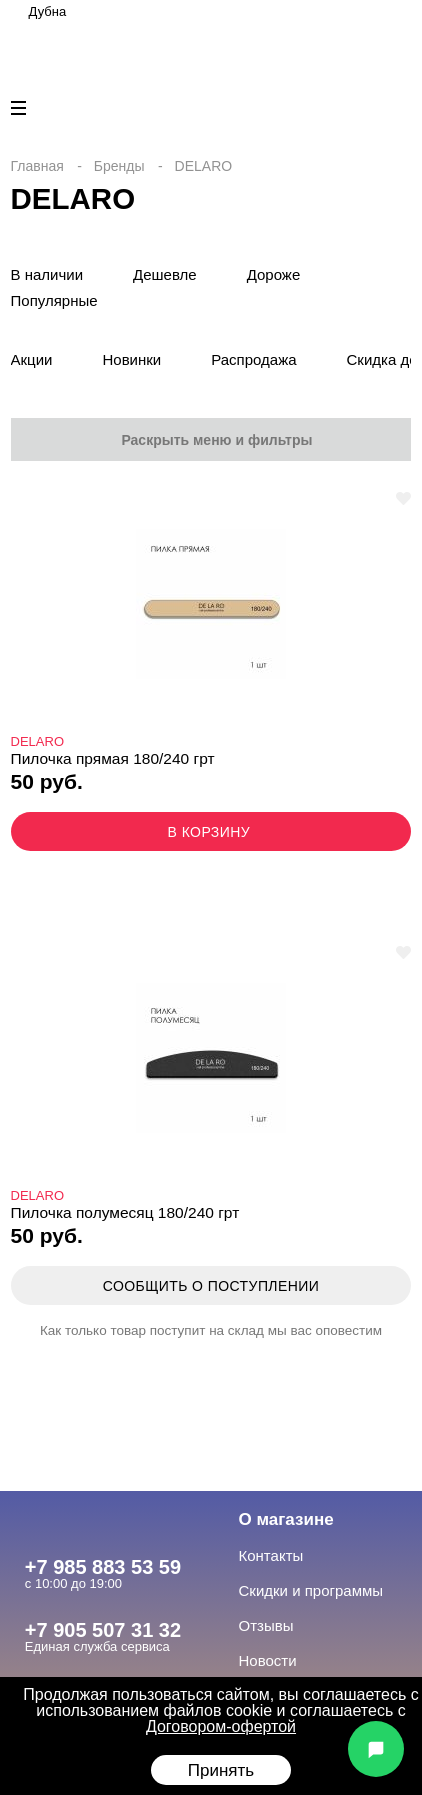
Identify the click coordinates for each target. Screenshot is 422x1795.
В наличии (47, 274)
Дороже (274, 274)
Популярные (54, 300)
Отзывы (266, 1625)
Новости (268, 1660)
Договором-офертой (221, 1726)
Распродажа (253, 359)
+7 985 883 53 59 (103, 1567)
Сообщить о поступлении (211, 1286)
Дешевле (165, 274)
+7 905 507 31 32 (103, 1630)
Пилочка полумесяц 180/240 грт (125, 1212)
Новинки (131, 359)
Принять (221, 1770)
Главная (37, 166)
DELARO (37, 741)
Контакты (271, 1555)
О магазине (286, 1519)
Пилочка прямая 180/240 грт (113, 758)
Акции (32, 359)
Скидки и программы (311, 1590)
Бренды (119, 166)
